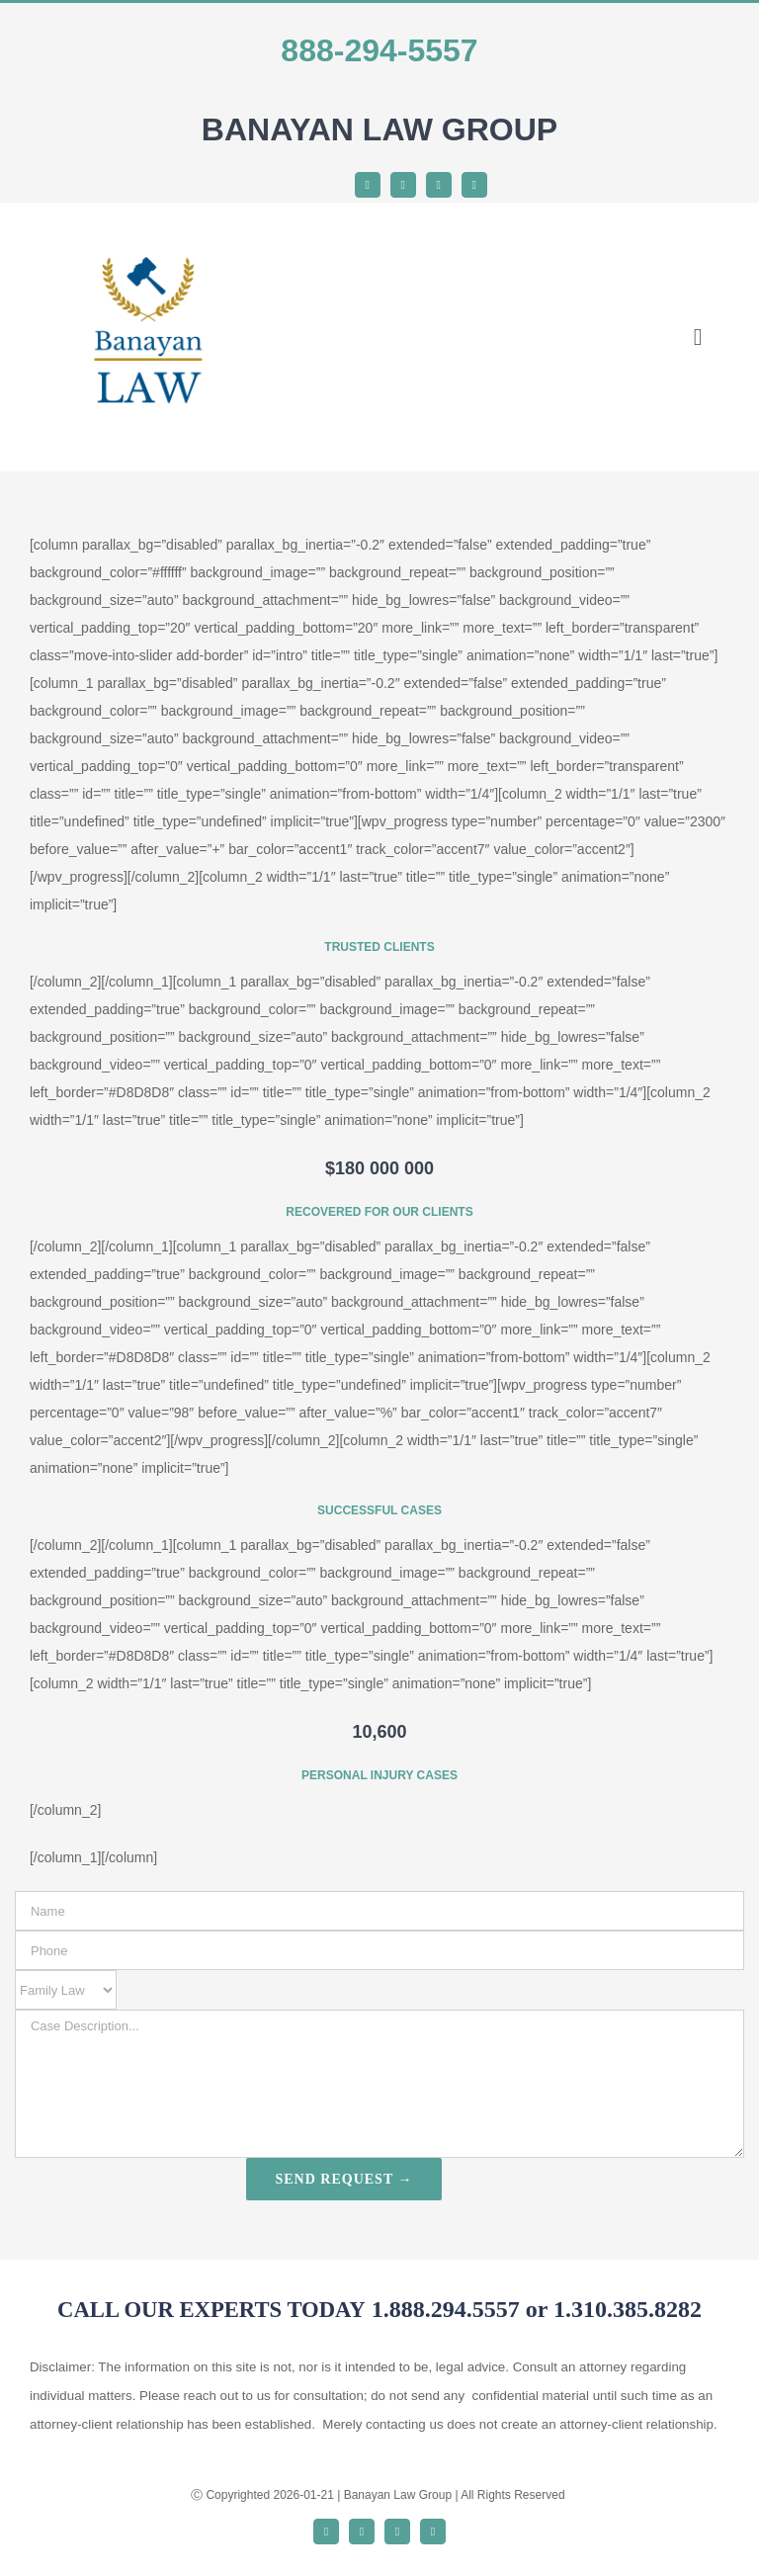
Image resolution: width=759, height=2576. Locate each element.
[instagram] (439, 185)
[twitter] (403, 185)
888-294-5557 (379, 50)
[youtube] (474, 185)
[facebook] (367, 185)
